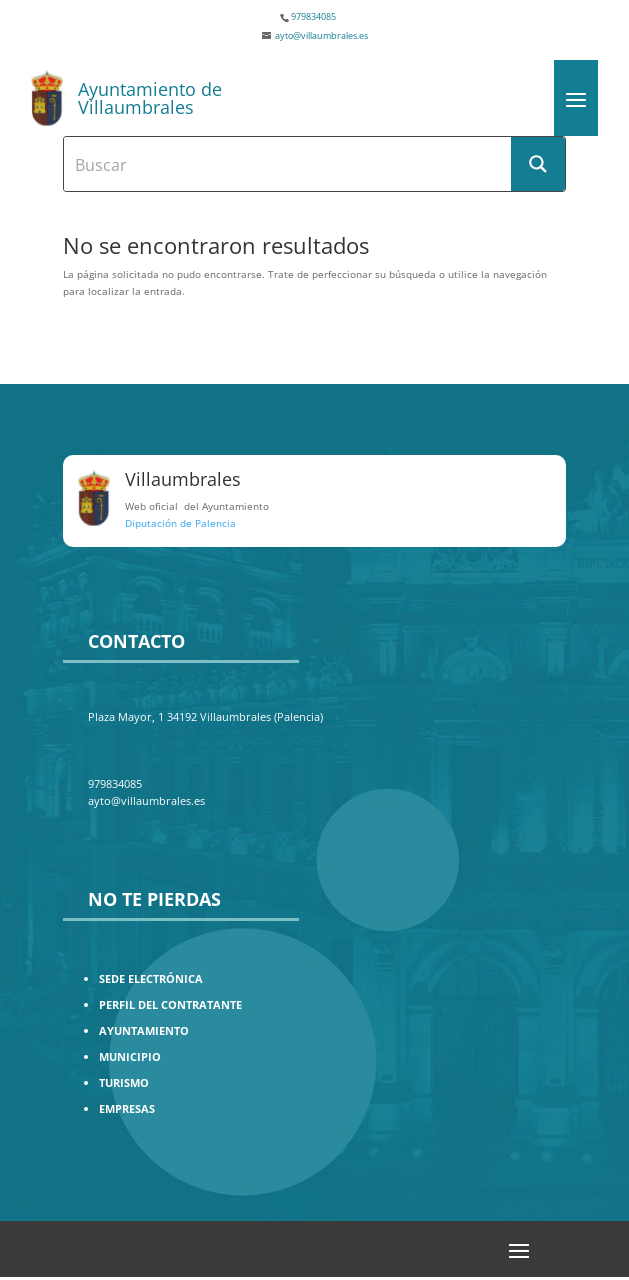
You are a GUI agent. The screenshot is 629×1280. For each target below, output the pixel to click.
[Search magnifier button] (538, 164)
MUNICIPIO (130, 1056)
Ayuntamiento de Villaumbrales (150, 98)
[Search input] (288, 164)
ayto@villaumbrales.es (321, 35)
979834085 (313, 16)
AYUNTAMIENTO (144, 1030)
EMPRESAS (127, 1108)
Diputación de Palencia (180, 523)
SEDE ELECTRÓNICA (151, 978)
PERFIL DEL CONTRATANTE (170, 1004)
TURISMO (124, 1082)
